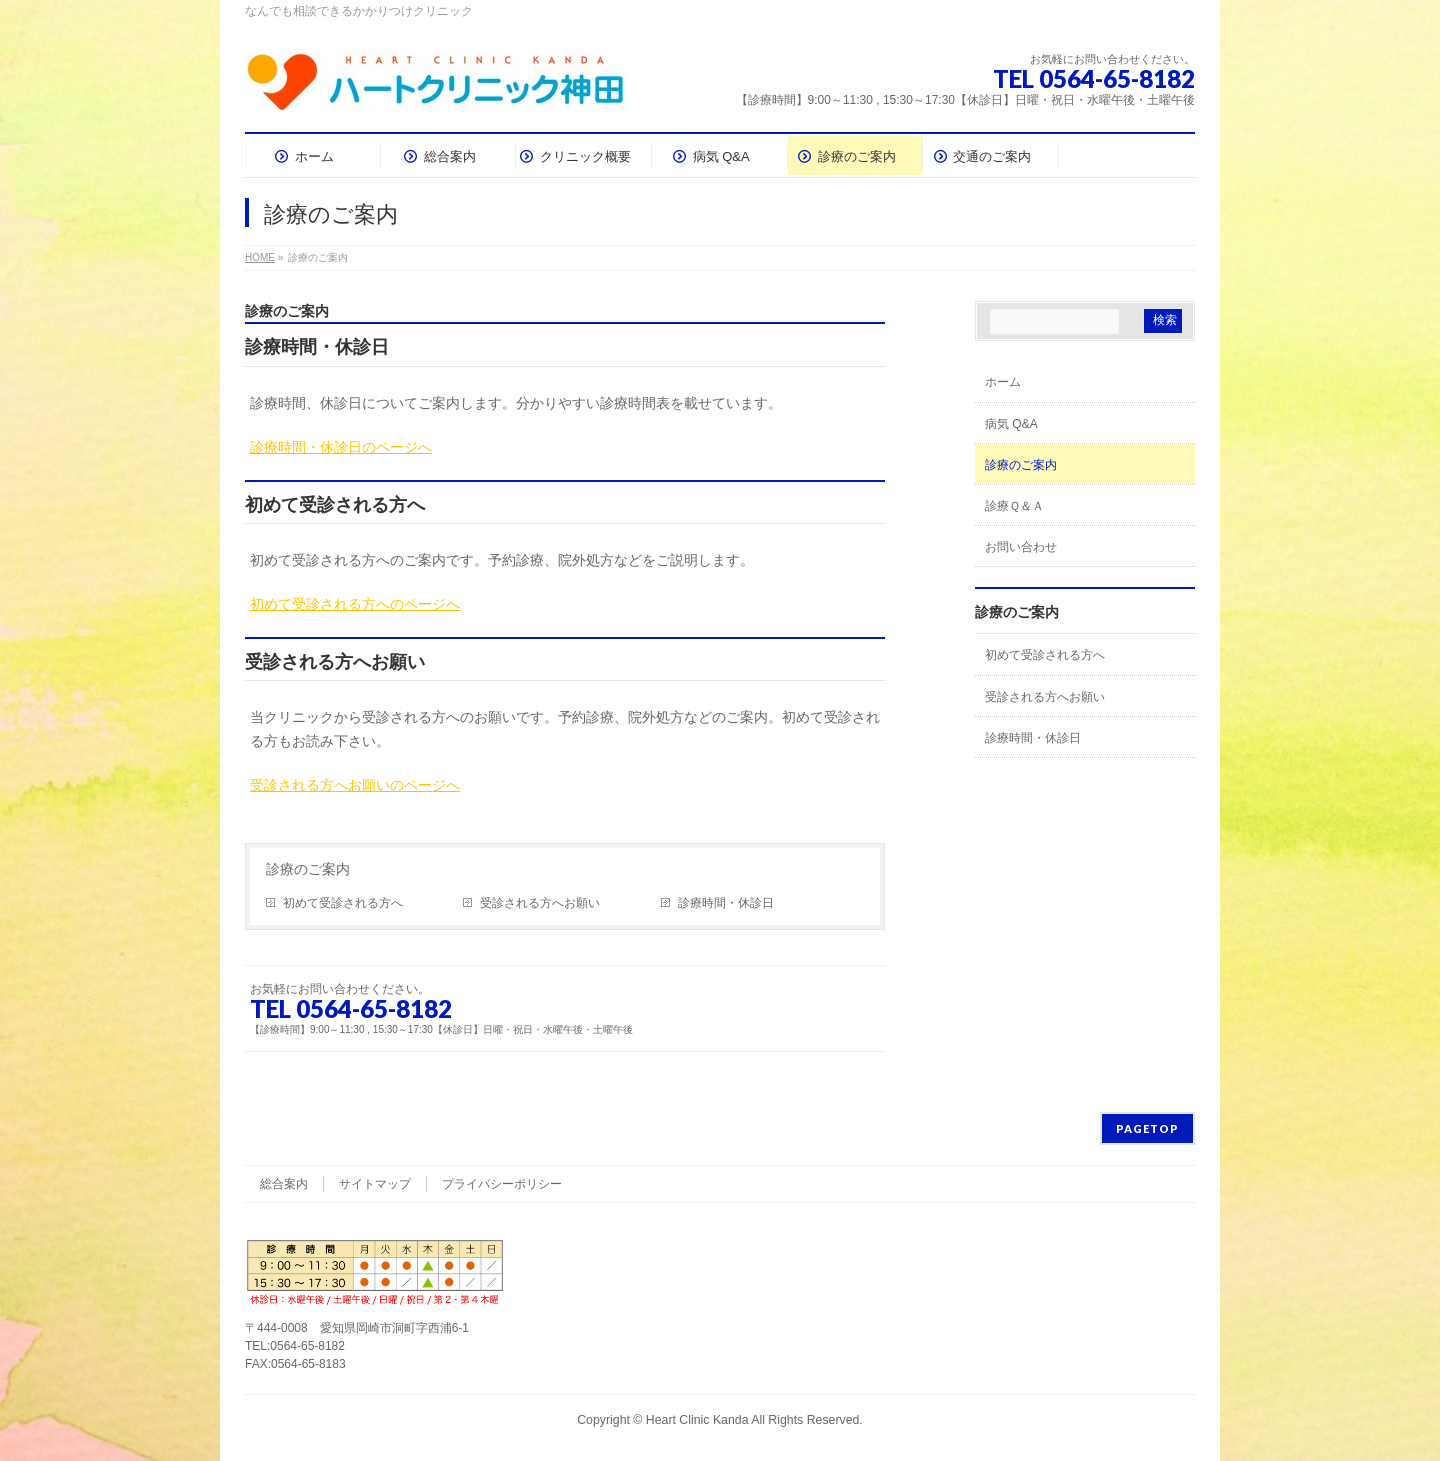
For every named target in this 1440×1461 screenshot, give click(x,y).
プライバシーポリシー (502, 1184)
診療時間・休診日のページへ (341, 447)
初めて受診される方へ (343, 903)
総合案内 (284, 1184)
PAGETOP (1147, 1128)
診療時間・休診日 (726, 903)
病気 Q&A (1011, 424)
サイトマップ (375, 1184)
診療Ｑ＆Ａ (1014, 506)
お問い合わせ (1021, 547)
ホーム (1003, 382)
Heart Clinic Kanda (697, 1420)
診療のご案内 (308, 869)
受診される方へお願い (540, 903)
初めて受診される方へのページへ (355, 604)
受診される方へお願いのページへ (355, 785)
